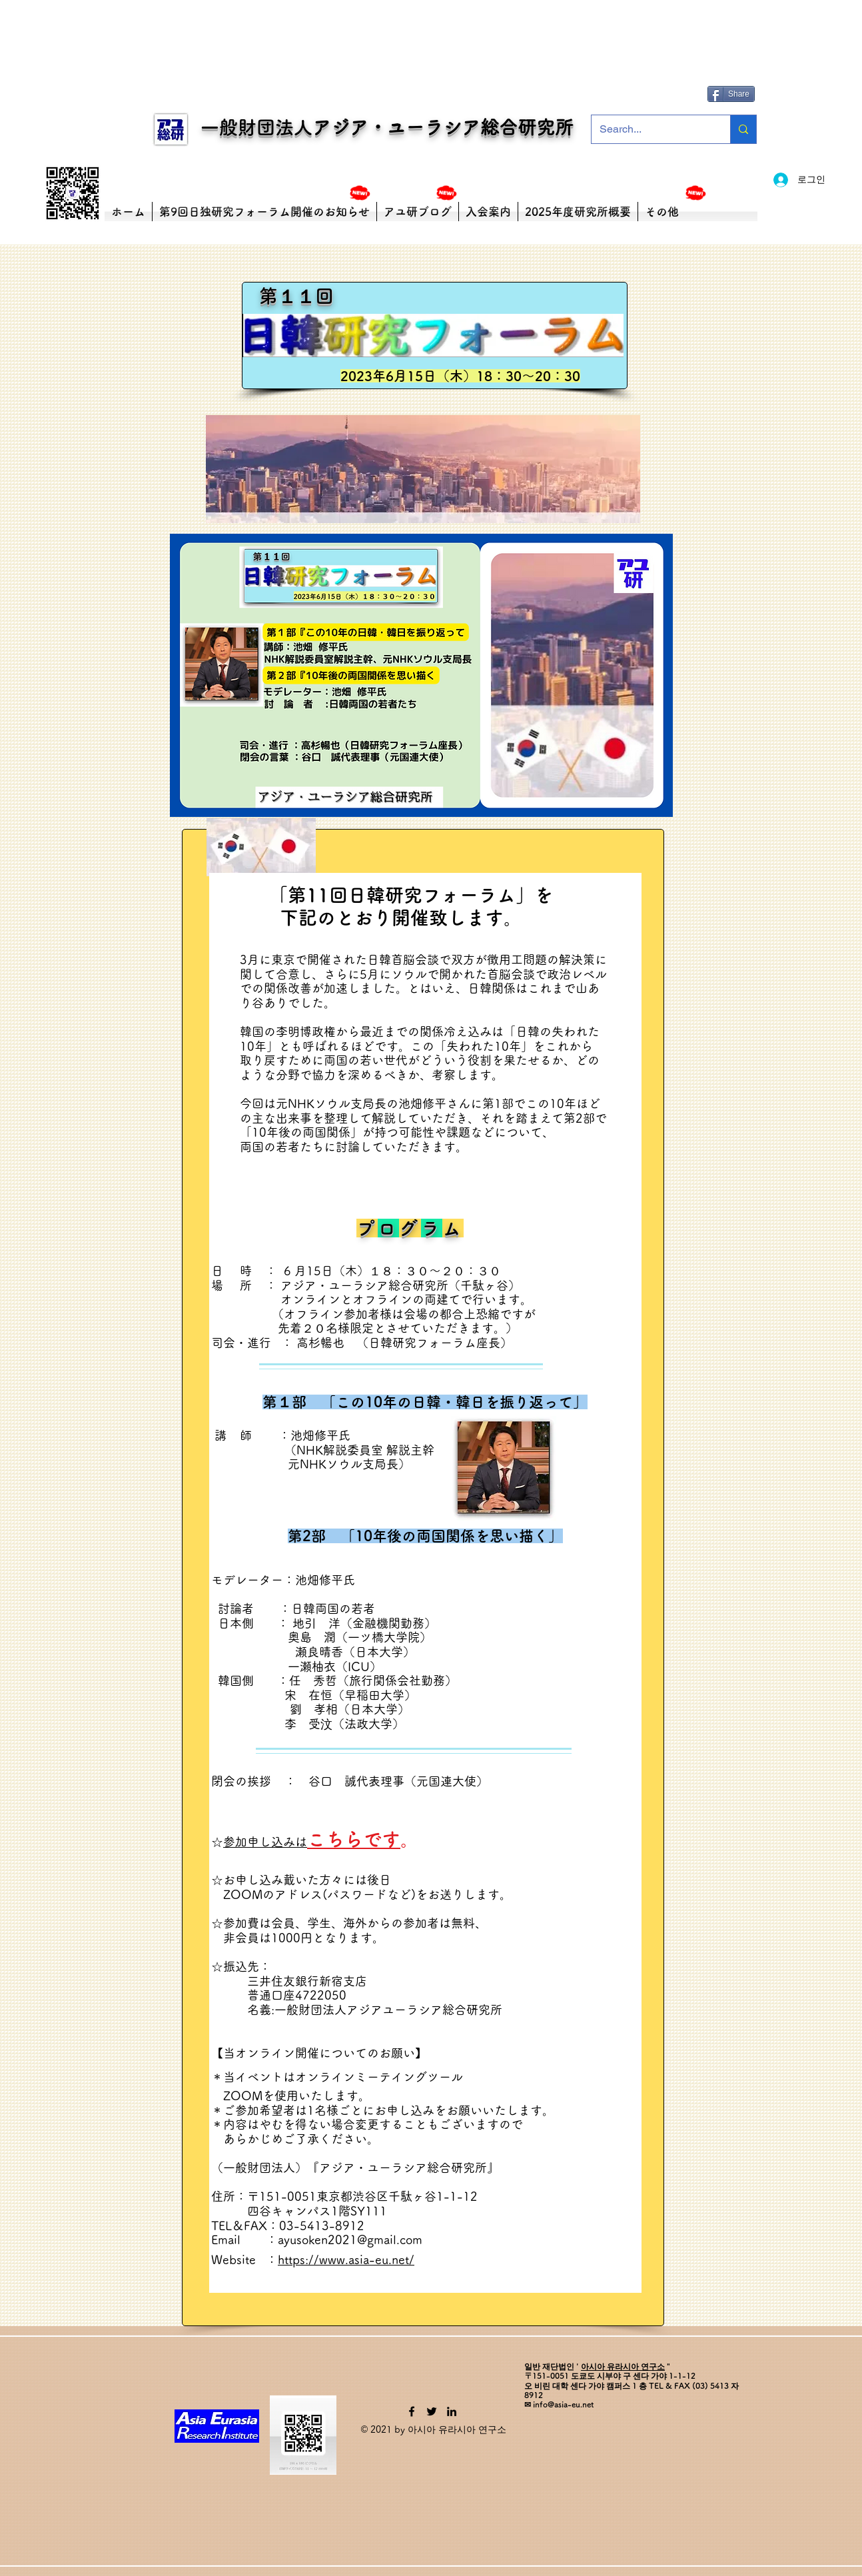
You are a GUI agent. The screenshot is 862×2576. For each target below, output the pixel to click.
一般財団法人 (248, 127)
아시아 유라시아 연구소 (623, 2366)
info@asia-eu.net (563, 2404)
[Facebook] (411, 2411)
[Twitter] (431, 2411)
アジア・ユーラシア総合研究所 (443, 127)
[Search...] (651, 129)
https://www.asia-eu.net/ (346, 2259)
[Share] (731, 94)
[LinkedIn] (451, 2411)
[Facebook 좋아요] (733, 74)
